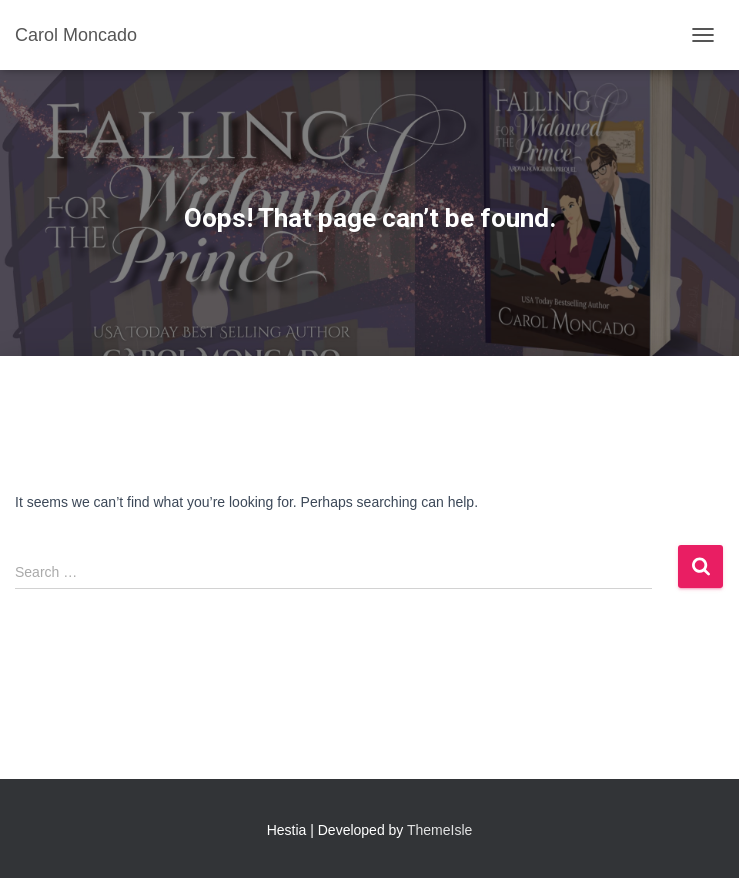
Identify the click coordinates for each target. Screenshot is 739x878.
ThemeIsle (439, 830)
